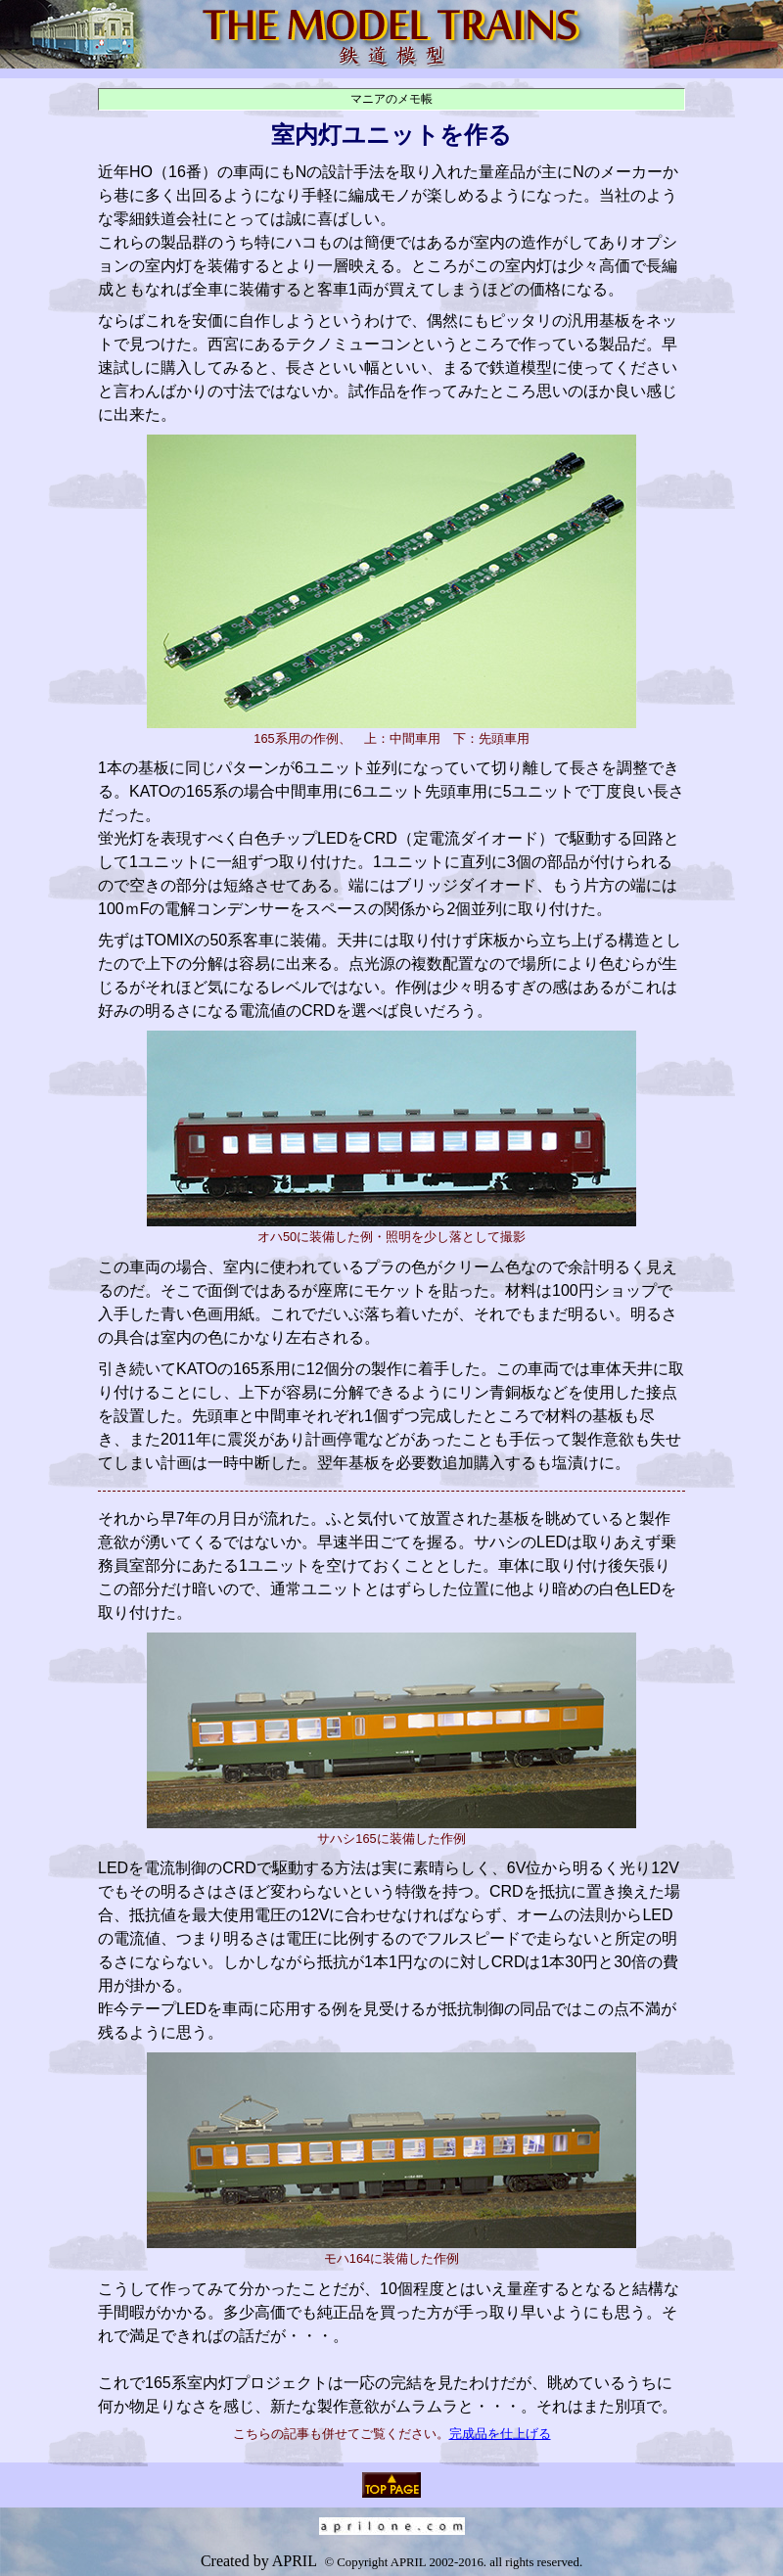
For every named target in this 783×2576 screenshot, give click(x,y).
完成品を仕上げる (500, 2433)
